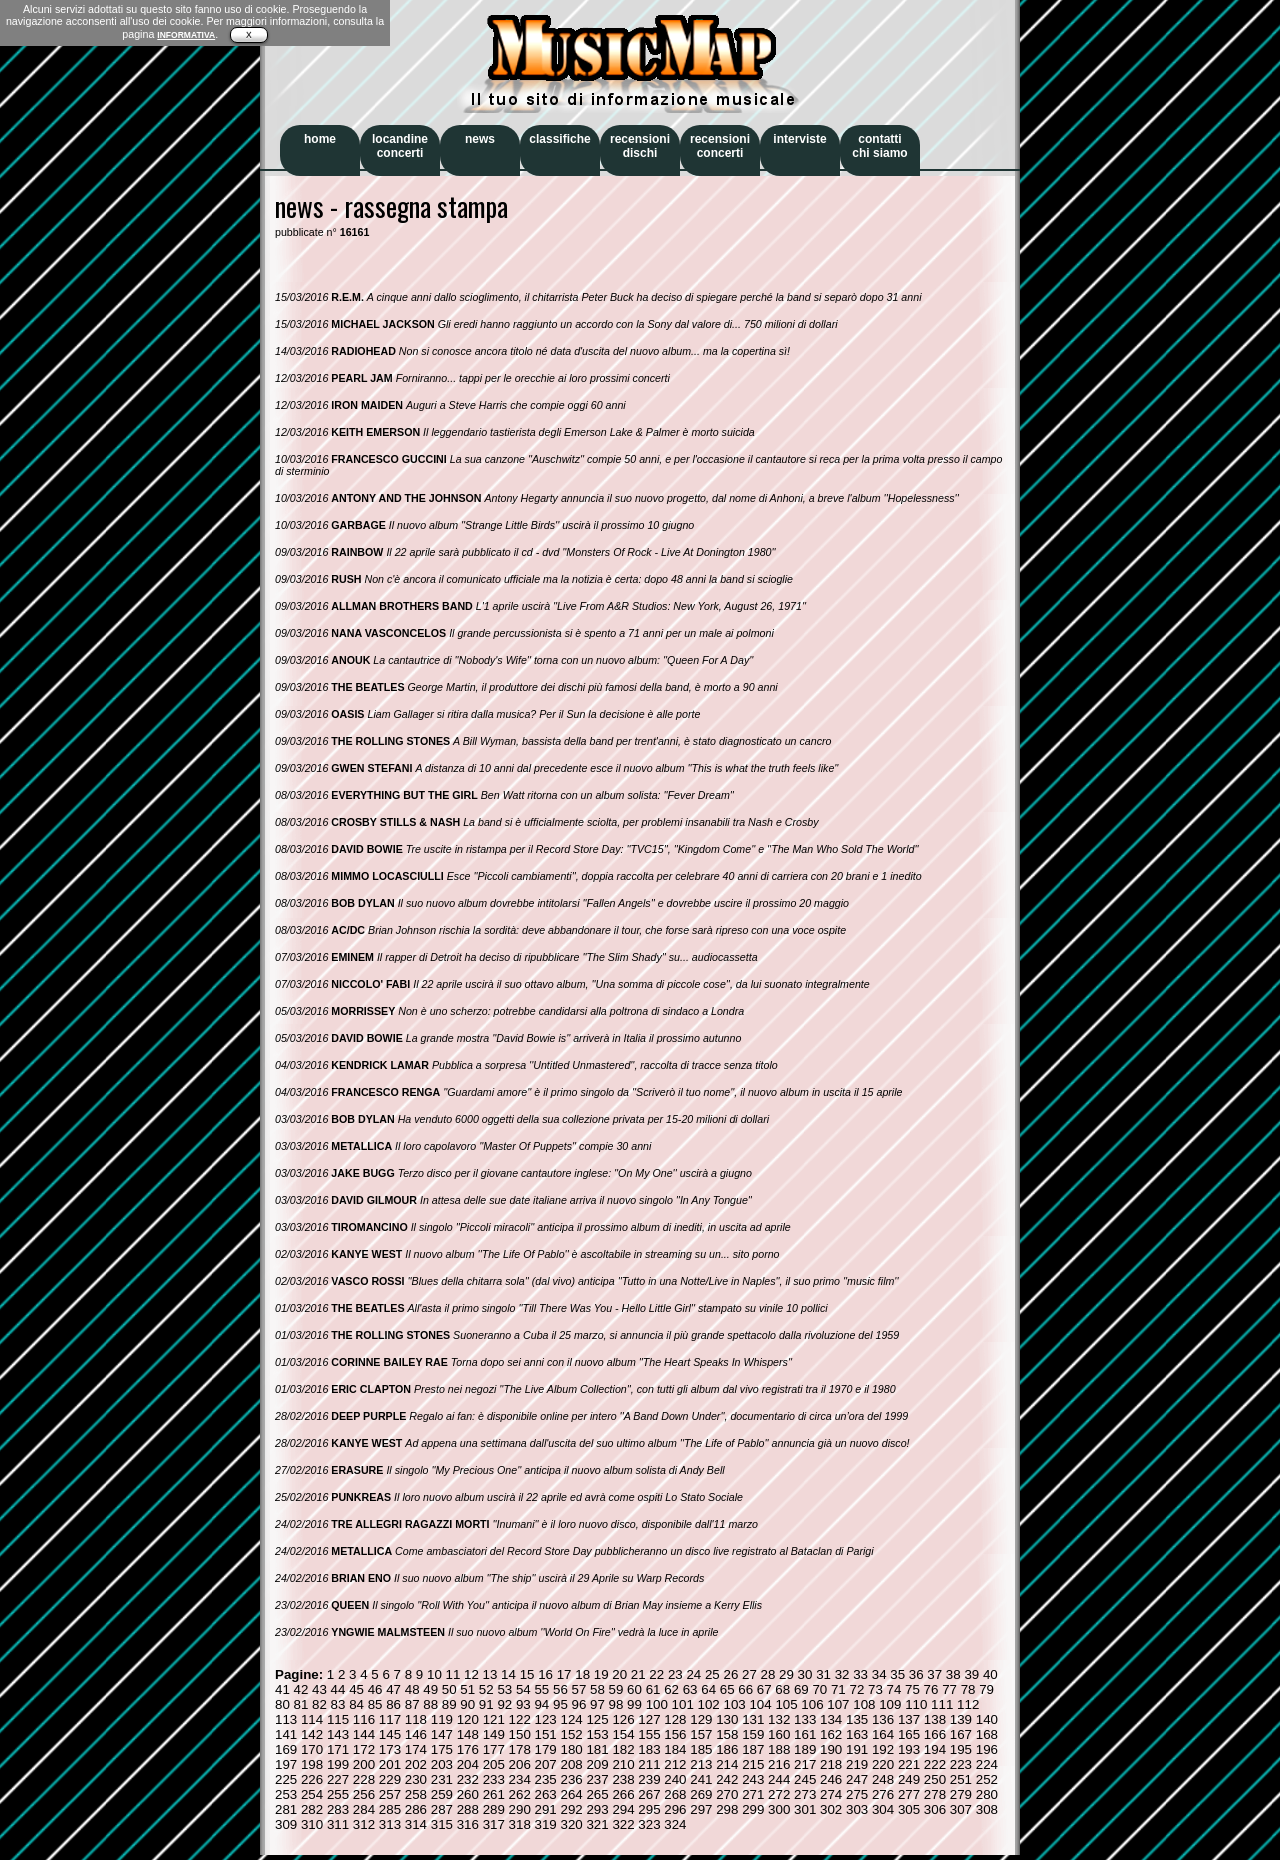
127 (649, 1719)
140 (987, 1719)
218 (831, 1764)
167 (961, 1734)
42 (301, 1689)
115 (338, 1719)
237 (597, 1779)
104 (760, 1704)
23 (675, 1674)
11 (453, 1674)
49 (430, 1689)
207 (546, 1764)
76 (931, 1689)
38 (953, 1674)
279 (961, 1794)
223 (961, 1764)
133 (805, 1719)
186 (727, 1749)
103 (734, 1704)
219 (857, 1764)
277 (909, 1794)
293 (597, 1809)
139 (961, 1719)
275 (857, 1794)
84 (356, 1704)
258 (416, 1794)
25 (712, 1674)
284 (364, 1809)
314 (416, 1824)
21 (638, 1674)
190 (831, 1749)
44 (338, 1689)
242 (727, 1779)
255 (338, 1794)
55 (541, 1689)
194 (935, 1749)
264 (571, 1794)
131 (753, 1719)
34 (879, 1674)
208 (571, 1764)
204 (468, 1764)
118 (416, 1719)
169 (286, 1749)
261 (494, 1794)
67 (764, 1689)
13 (490, 1674)
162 (831, 1734)
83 (338, 1704)
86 (393, 1704)
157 (701, 1734)
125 (597, 1719)
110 (916, 1704)
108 (864, 1704)
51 (467, 1689)
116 (364, 1719)
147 (442, 1734)
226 (312, 1779)
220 (883, 1764)
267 (649, 1794)
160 (779, 1734)
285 (390, 1809)
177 (494, 1749)
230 (416, 1779)
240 (675, 1779)
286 (416, 1809)
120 (468, 1719)
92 (504, 1704)
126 (623, 1719)
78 (968, 1689)
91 (486, 1704)
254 (312, 1794)
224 (987, 1764)
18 (582, 1674)
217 (805, 1764)
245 (805, 1779)
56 (560, 1689)
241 (701, 1779)
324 (675, 1824)
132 (779, 1719)
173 (390, 1749)
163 (857, 1734)
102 (709, 1704)
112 (968, 1704)
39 (971, 1674)
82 (319, 1704)
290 (520, 1809)
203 (442, 1764)
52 (486, 1689)
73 (875, 1689)
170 (312, 1749)
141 (286, 1734)
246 (831, 1779)
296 (675, 1809)
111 (942, 1704)
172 (364, 1749)
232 (468, 1779)
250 (935, 1779)
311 (338, 1824)
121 (494, 1719)
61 (653, 1689)
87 (412, 1704)
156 (675, 1734)
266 (623, 1794)
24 (693, 1674)
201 (390, 1764)
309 (286, 1824)
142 (312, 1734)
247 (857, 1779)
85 (375, 1704)
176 (468, 1749)
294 (623, 1809)
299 (753, 1809)
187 (753, 1749)
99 (634, 1704)
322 (623, 1824)
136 (883, 1719)
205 (494, 1764)
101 (683, 1704)
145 (390, 1734)
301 (805, 1809)
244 (779, 1779)
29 (786, 1674)
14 (508, 1674)
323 (649, 1824)
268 (675, 1794)
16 (545, 1674)
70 (819, 1689)
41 (282, 1689)
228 (364, 1779)
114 (312, 1719)
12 (471, 1674)
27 (749, 1674)
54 (523, 1689)
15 (527, 1674)
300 (779, 1809)
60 (634, 1689)
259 (442, 1794)
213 (701, 1764)
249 (909, 1779)
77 (949, 1689)
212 (675, 1764)
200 (364, 1764)
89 (449, 1704)
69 (801, 1689)
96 (579, 1704)
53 (504, 1689)
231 (442, 1779)
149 (494, 1734)
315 (442, 1824)
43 (319, 1689)
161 (805, 1734)
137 (909, 1719)
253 (286, 1794)
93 (523, 1704)
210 (623, 1764)
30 (805, 1674)
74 (894, 1689)
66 (745, 1689)
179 (546, 1749)
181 (597, 1749)
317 (494, 1824)
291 (546, 1809)
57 (579, 1689)
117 (390, 1719)
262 (520, 1794)
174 (416, 1749)
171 (338, 1749)
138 (935, 1719)
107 (838, 1704)
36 (916, 1674)
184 (675, 1749)
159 (753, 1734)
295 (649, 1809)
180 (571, 1749)
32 (842, 1674)
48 (412, 1689)
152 (571, 1734)
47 (393, 1689)
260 (468, 1794)
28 (768, 1674)
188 (779, 1749)
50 (449, 1689)
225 (286, 1779)
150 (520, 1734)
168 (987, 1734)
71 (838, 1689)
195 (961, 1749)
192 (883, 1749)
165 (909, 1734)
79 (986, 1689)
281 (286, 1809)
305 (909, 1809)
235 (546, 1779)
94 (541, 1704)
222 (935, 1764)
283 (338, 1809)
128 (675, 1719)
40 (990, 1674)
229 (390, 1779)
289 (494, 1809)
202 (416, 1764)
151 (546, 1734)
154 (623, 1734)
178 (520, 1749)
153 (597, 1734)
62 (671, 1689)
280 (987, 1794)
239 (649, 1779)
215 (753, 1764)
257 (390, 1794)
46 (375, 1689)
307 (961, 1809)
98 (616, 1704)
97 (597, 1704)
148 (468, 1734)
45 (356, 1689)
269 (701, 1794)
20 (619, 1674)
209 (597, 1764)
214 (727, 1764)
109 (890, 1704)
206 (520, 1764)
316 (468, 1824)
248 (883, 1779)
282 (312, 1809)
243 (753, 1779)
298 (727, 1809)
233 (494, 1779)
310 (312, 1824)
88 (430, 1704)
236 (571, 1779)
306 (935, 1809)
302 (831, 1809)
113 (286, 1719)
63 (690, 1689)
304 (883, 1809)
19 (601, 1674)
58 (597, 1689)
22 (656, 1674)
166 (935, 1734)
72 (856, 1689)
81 (301, 1704)
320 (571, 1824)
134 (831, 1719)
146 (416, 1734)
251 (961, 1779)
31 (823, 1674)
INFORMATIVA (186, 35)
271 (753, 1794)
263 (546, 1794)
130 (727, 1719)
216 (779, 1764)
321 (597, 1824)
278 (935, 1794)
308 (987, 1809)
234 (520, 1779)
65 (727, 1689)
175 (442, 1749)
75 (912, 1689)
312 (364, 1824)
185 (701, 1749)
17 (564, 1674)
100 (657, 1704)
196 (987, 1749)
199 (338, 1764)
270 (727, 1794)
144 (364, 1734)
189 (805, 1749)
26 (730, 1674)
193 (909, 1749)
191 (857, 1749)
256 (364, 1794)
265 (597, 1794)
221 (909, 1764)
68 (782, 1689)
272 (779, 1794)
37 (934, 1674)
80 (282, 1704)
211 (649, 1764)
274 (831, 1794)
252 (987, 1779)
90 (467, 1704)
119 (442, 1719)
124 (571, 1719)
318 (520, 1824)
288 (468, 1809)
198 (312, 1764)
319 (546, 1824)
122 (520, 1719)
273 (805, 1794)
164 (883, 1734)
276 (883, 1794)
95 (560, 1704)
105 (786, 1704)
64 (708, 1689)
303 (857, 1809)
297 (701, 1809)
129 (701, 1719)
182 (623, 1749)
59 (616, 1689)
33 (860, 1674)
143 (338, 1734)
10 (434, 1674)
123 (546, 1719)
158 (727, 1734)
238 (623, 1779)
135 (857, 1719)
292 (571, 1809)
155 (649, 1734)
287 (442, 1809)
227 (338, 1779)
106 (812, 1704)
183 (649, 1749)
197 (286, 1764)
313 (390, 1824)
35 (897, 1674)
